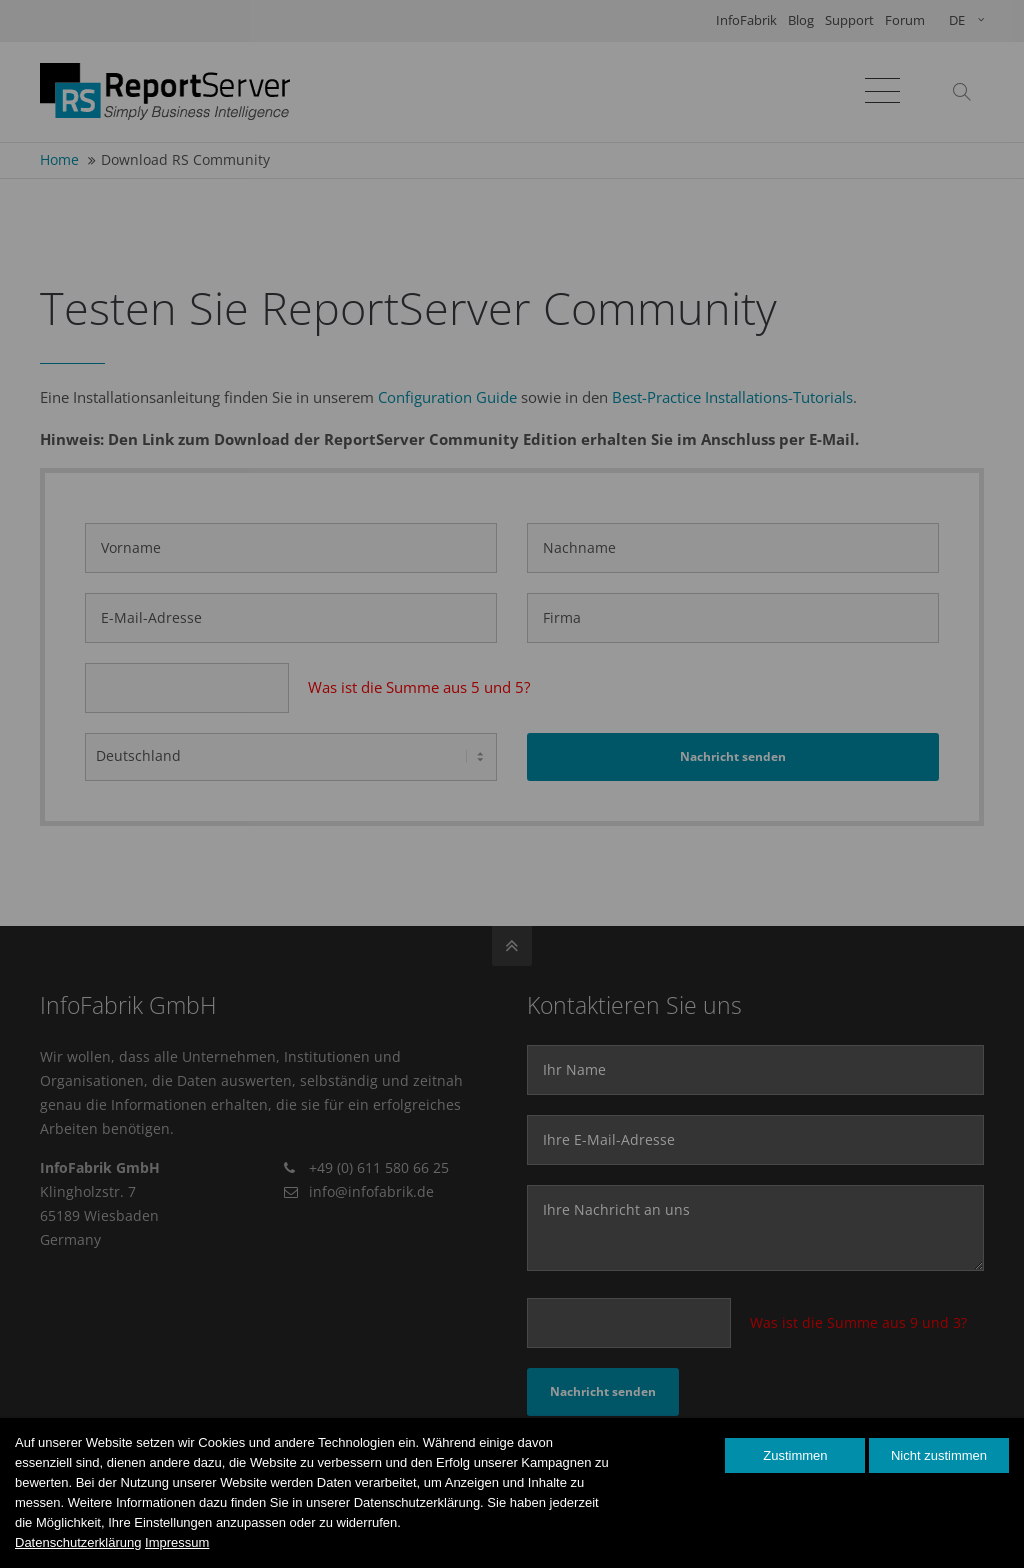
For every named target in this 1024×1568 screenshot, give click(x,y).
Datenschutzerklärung (78, 1542)
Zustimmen (795, 1455)
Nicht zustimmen (939, 1455)
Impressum (177, 1542)
